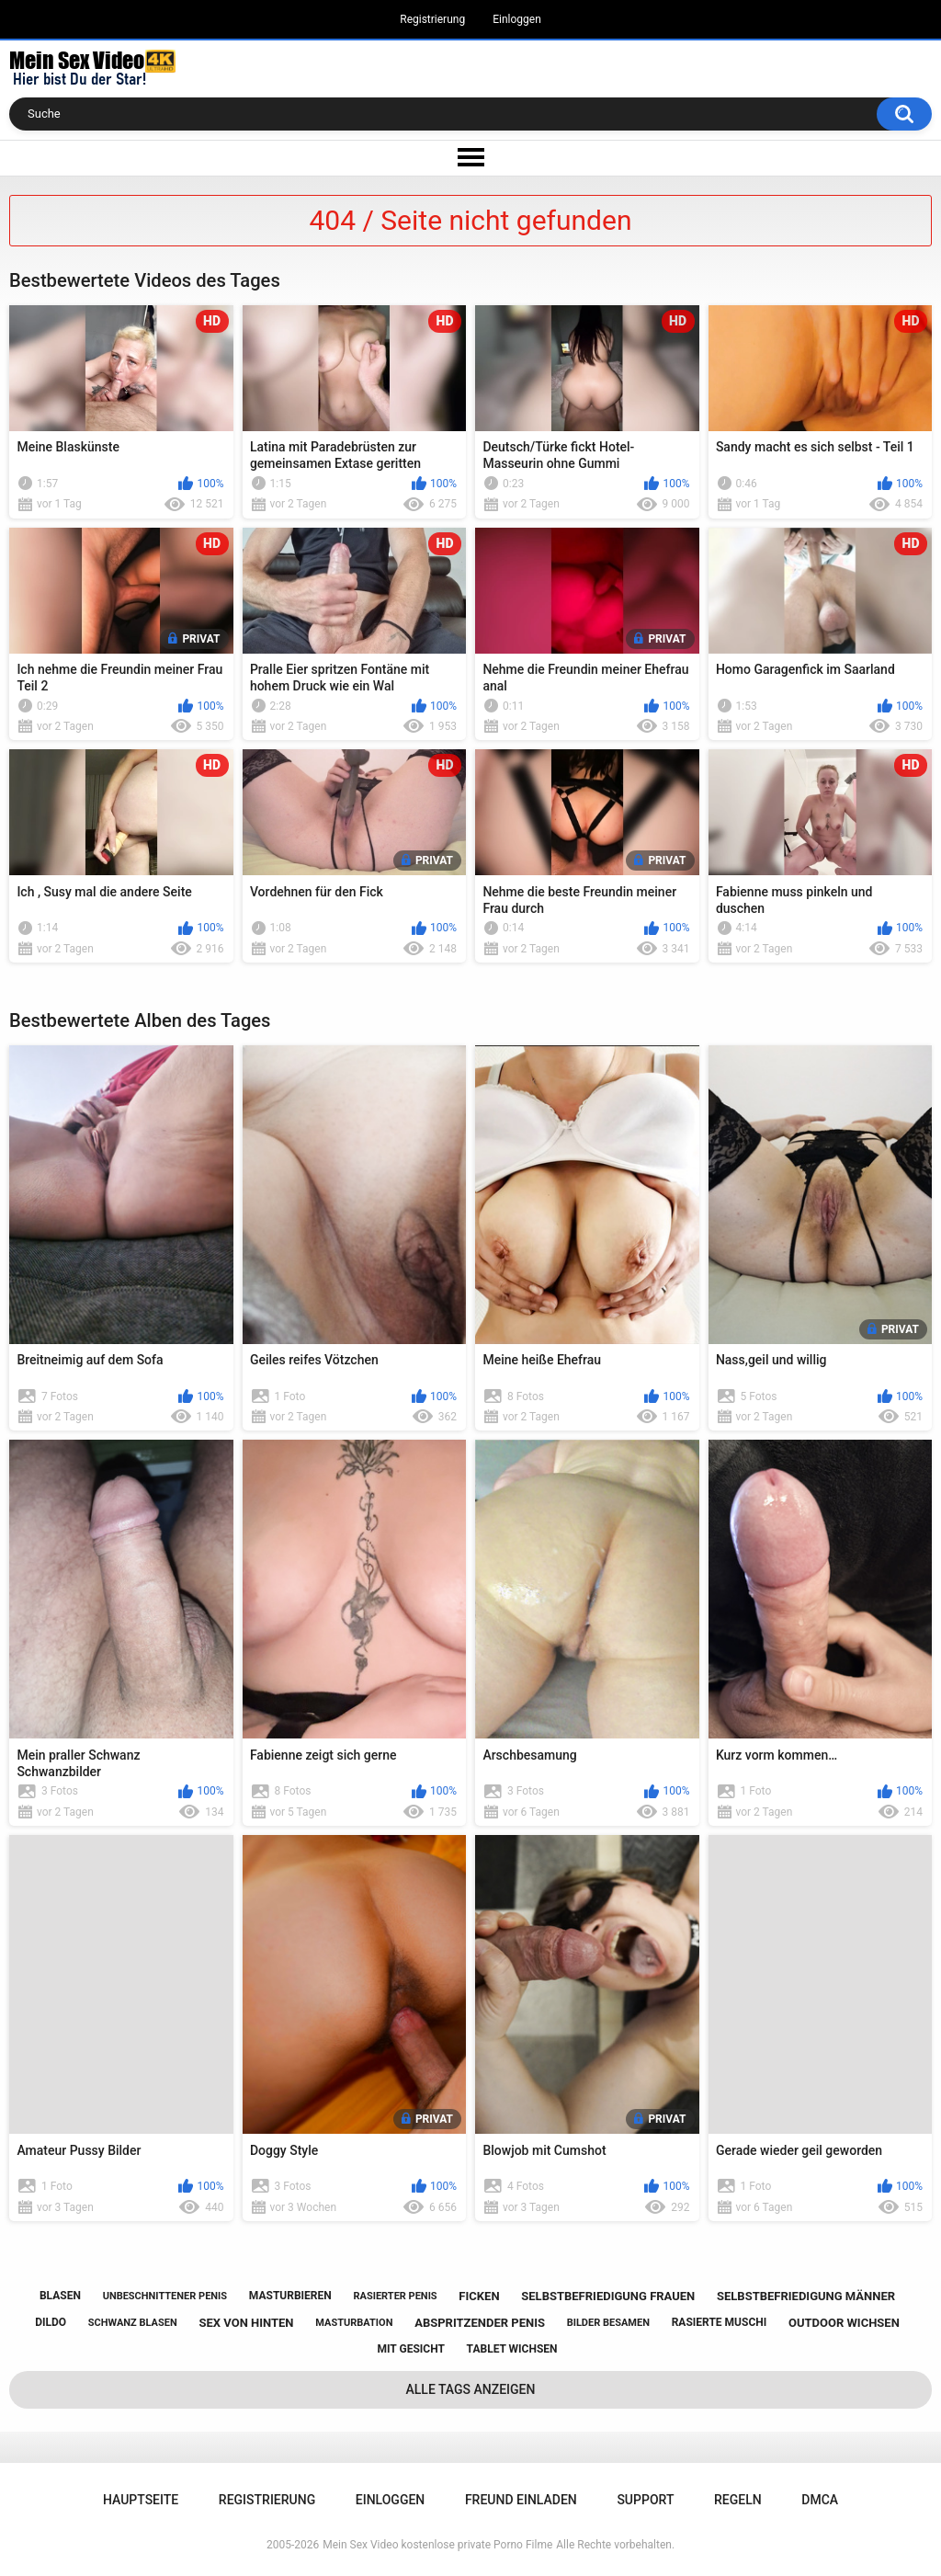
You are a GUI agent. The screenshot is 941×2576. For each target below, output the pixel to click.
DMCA (819, 2499)
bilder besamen (608, 2323)
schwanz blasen (132, 2323)
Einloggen (517, 19)
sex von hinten (245, 2323)
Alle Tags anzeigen (471, 2389)
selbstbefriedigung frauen (608, 2296)
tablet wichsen (512, 2348)
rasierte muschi (719, 2322)
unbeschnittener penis (165, 2296)
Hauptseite (140, 2499)
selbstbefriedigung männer (806, 2296)
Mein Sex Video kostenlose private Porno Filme (437, 2544)
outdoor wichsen (844, 2323)
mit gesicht (411, 2348)
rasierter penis (394, 2296)
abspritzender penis (479, 2323)
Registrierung (432, 19)
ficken (479, 2296)
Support (645, 2499)
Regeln (738, 2499)
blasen (60, 2295)
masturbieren (290, 2295)
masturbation (353, 2323)
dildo (50, 2322)
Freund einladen (521, 2499)
